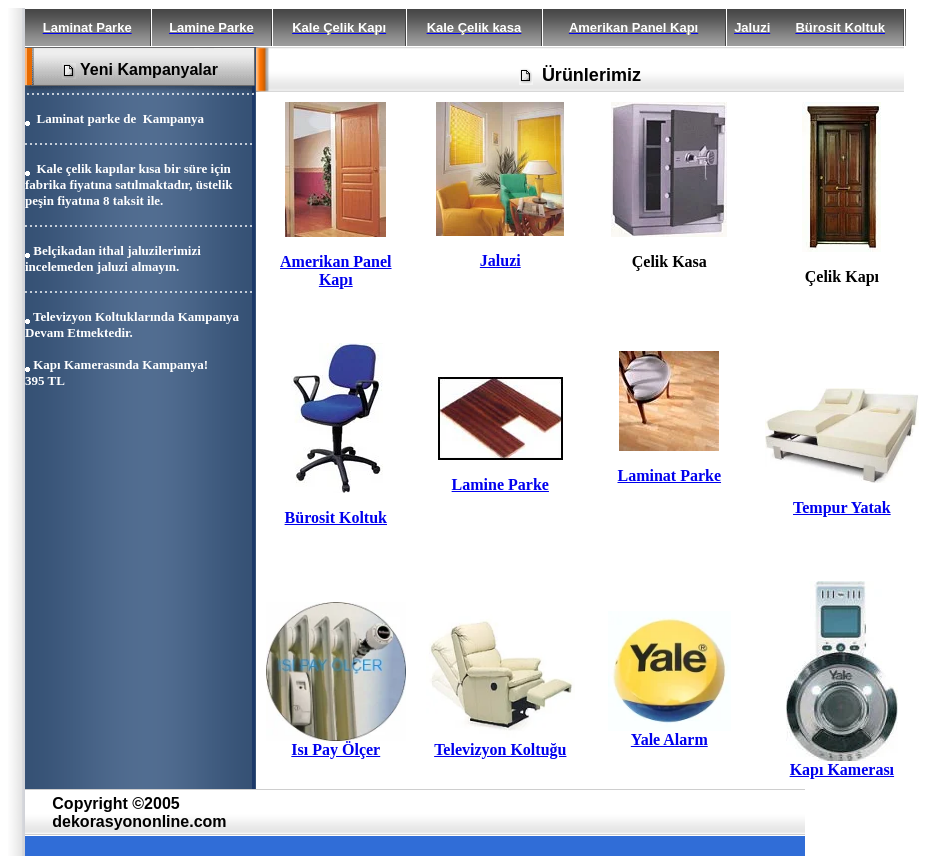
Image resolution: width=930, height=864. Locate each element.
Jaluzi (500, 260)
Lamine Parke (500, 484)
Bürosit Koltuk (336, 517)
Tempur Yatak (842, 507)
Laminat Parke (670, 475)
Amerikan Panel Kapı (336, 270)
